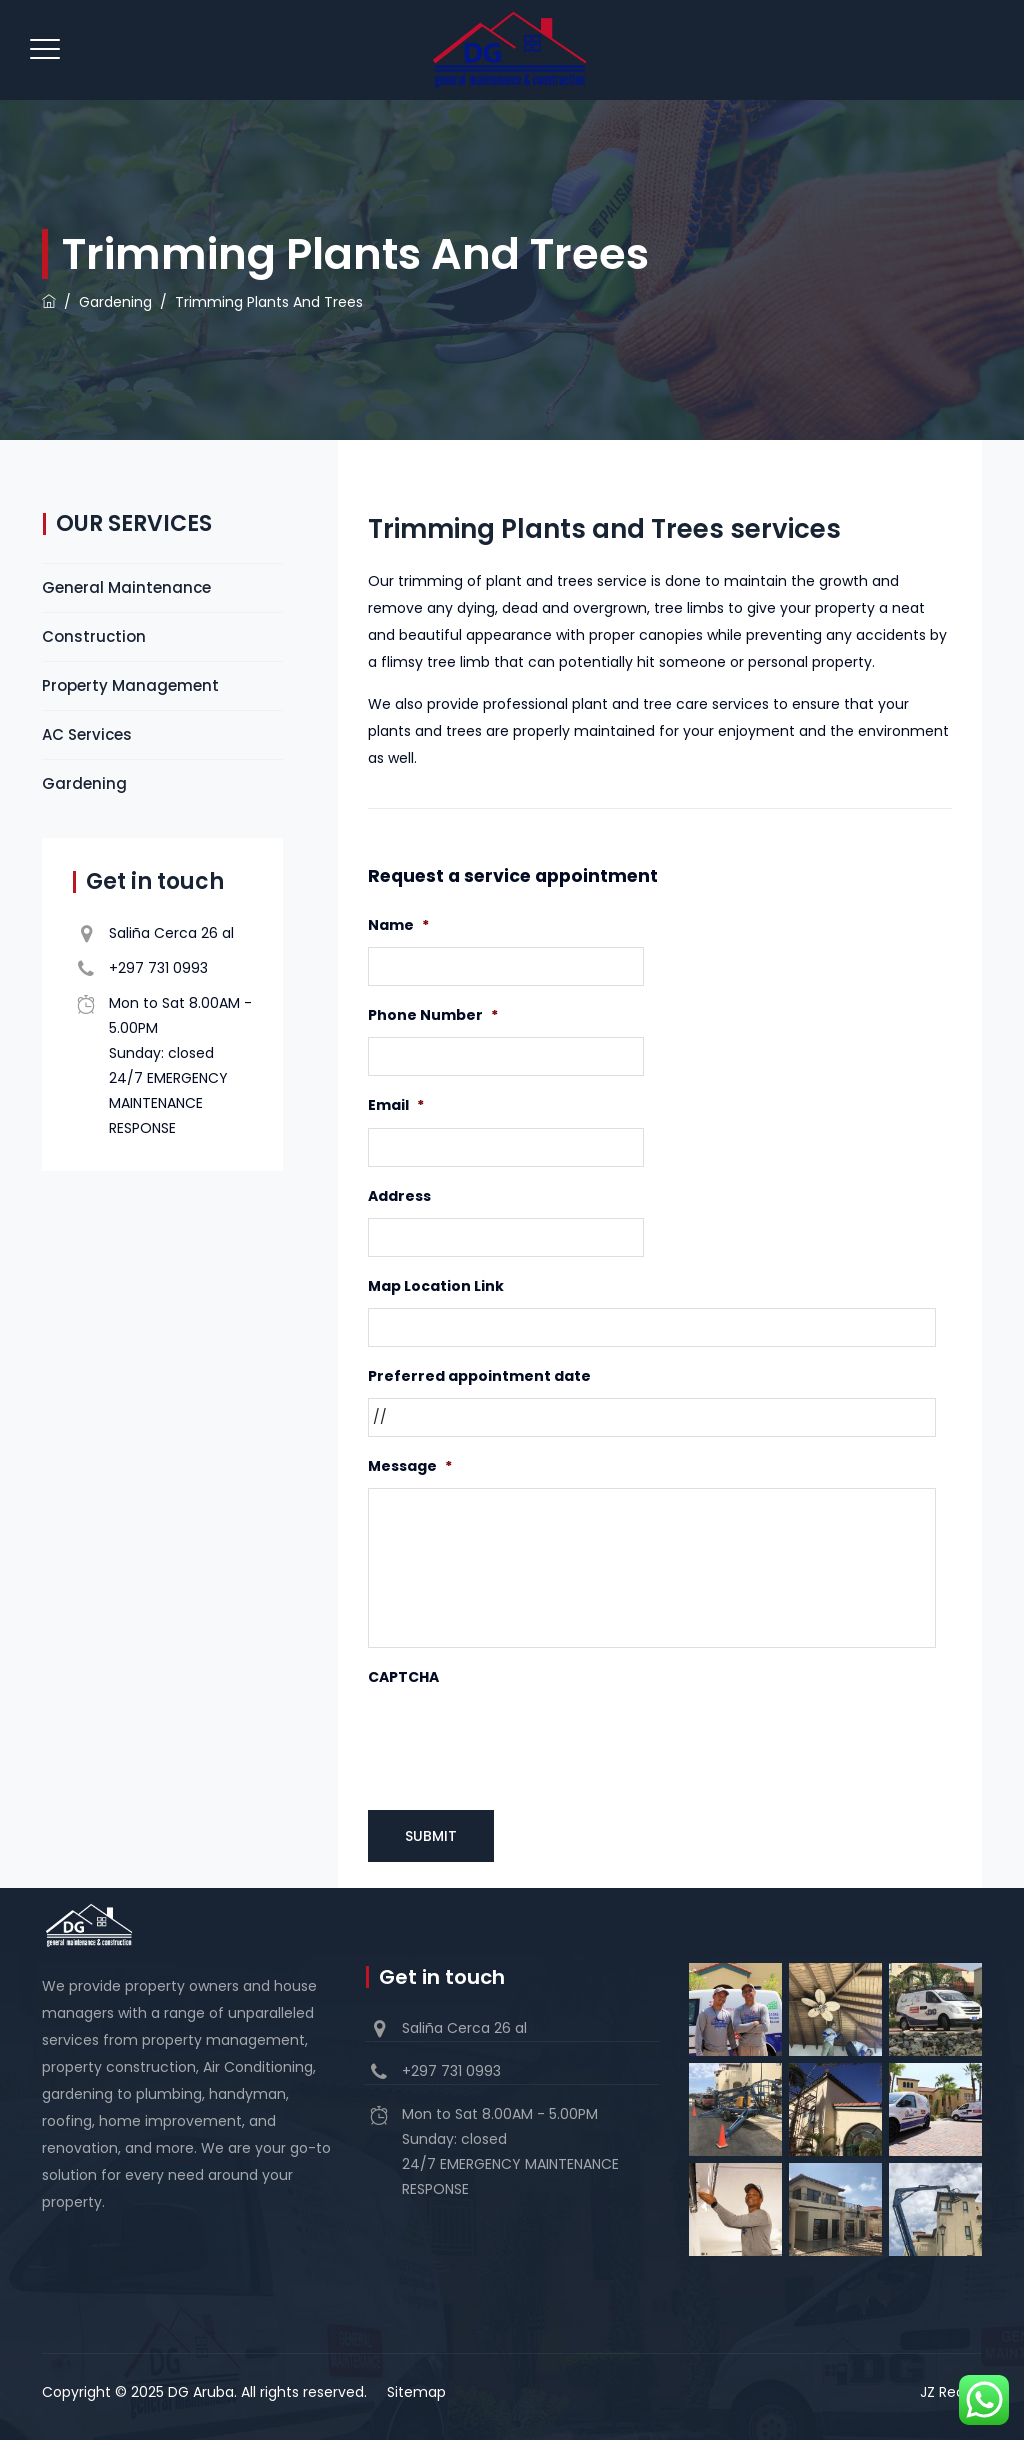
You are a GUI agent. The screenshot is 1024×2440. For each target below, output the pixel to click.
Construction (94, 636)
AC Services (87, 734)
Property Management (130, 685)
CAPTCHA (403, 1677)
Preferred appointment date (479, 1376)
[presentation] (520, 1739)
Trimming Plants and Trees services (604, 529)
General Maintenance (126, 587)
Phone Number (433, 1015)
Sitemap (416, 2392)
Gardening (84, 783)
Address (399, 1196)
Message (410, 1466)
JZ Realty (951, 2392)
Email (396, 1105)
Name (398, 925)
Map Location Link (436, 1286)
